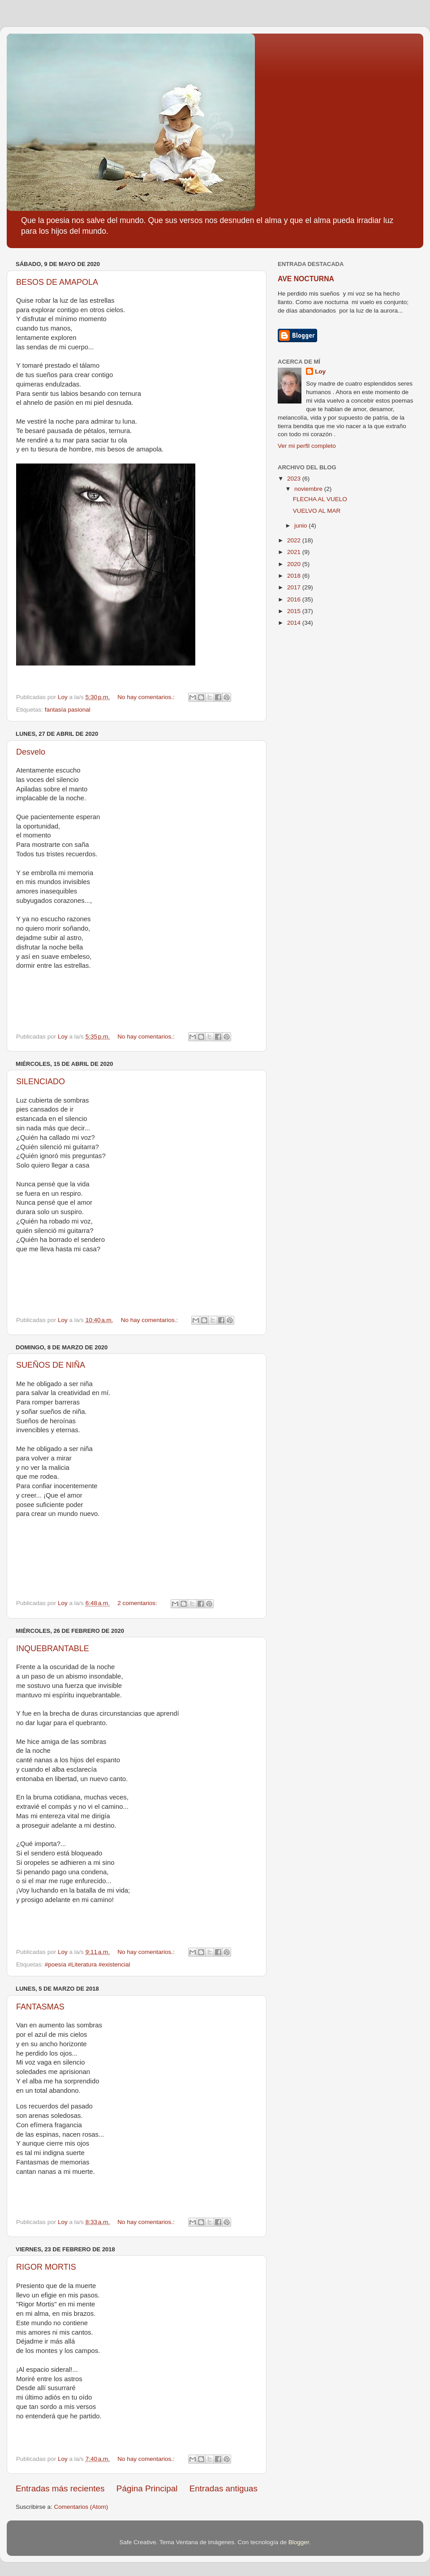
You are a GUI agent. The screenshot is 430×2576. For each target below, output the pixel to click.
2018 (294, 575)
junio (301, 525)
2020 (294, 564)
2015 (294, 611)
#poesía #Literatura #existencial (87, 1964)
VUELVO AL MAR (317, 510)
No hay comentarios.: (146, 697)
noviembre (309, 488)
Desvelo (30, 751)
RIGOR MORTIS (46, 2267)
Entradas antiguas (223, 2488)
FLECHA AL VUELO (320, 499)
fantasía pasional (67, 709)
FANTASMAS (40, 2006)
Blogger (298, 2542)
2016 (294, 599)
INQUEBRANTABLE (52, 1648)
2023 (294, 478)
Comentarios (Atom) (81, 2506)
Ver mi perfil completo (307, 445)
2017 (294, 587)
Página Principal (147, 2488)
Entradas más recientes (60, 2488)
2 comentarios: (138, 1603)
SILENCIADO (40, 1081)
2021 (294, 552)
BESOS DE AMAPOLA (57, 282)
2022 (294, 540)
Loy (320, 371)
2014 (294, 622)
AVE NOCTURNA (306, 279)
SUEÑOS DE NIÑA (50, 1365)
